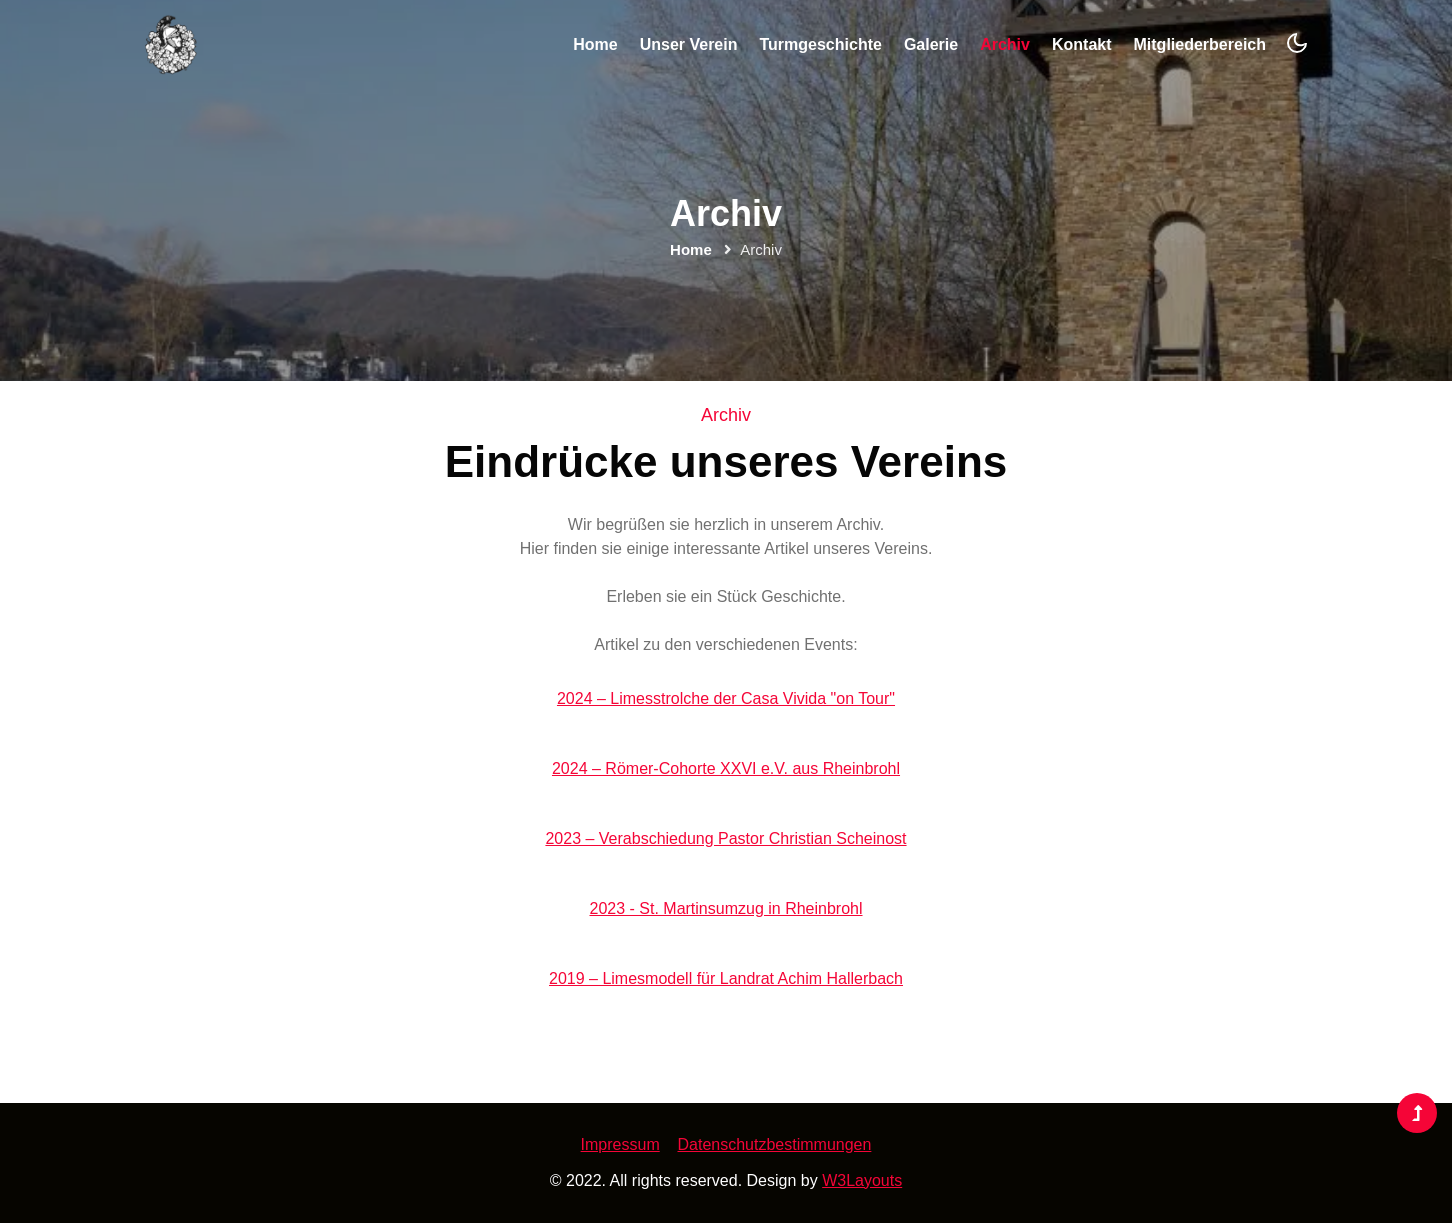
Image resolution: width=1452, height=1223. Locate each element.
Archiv (1005, 44)
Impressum (620, 1144)
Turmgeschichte (820, 44)
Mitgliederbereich (1200, 44)
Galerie (931, 44)
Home (595, 44)
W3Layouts (862, 1180)
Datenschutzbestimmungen (775, 1144)
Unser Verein (689, 44)
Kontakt (1082, 44)
